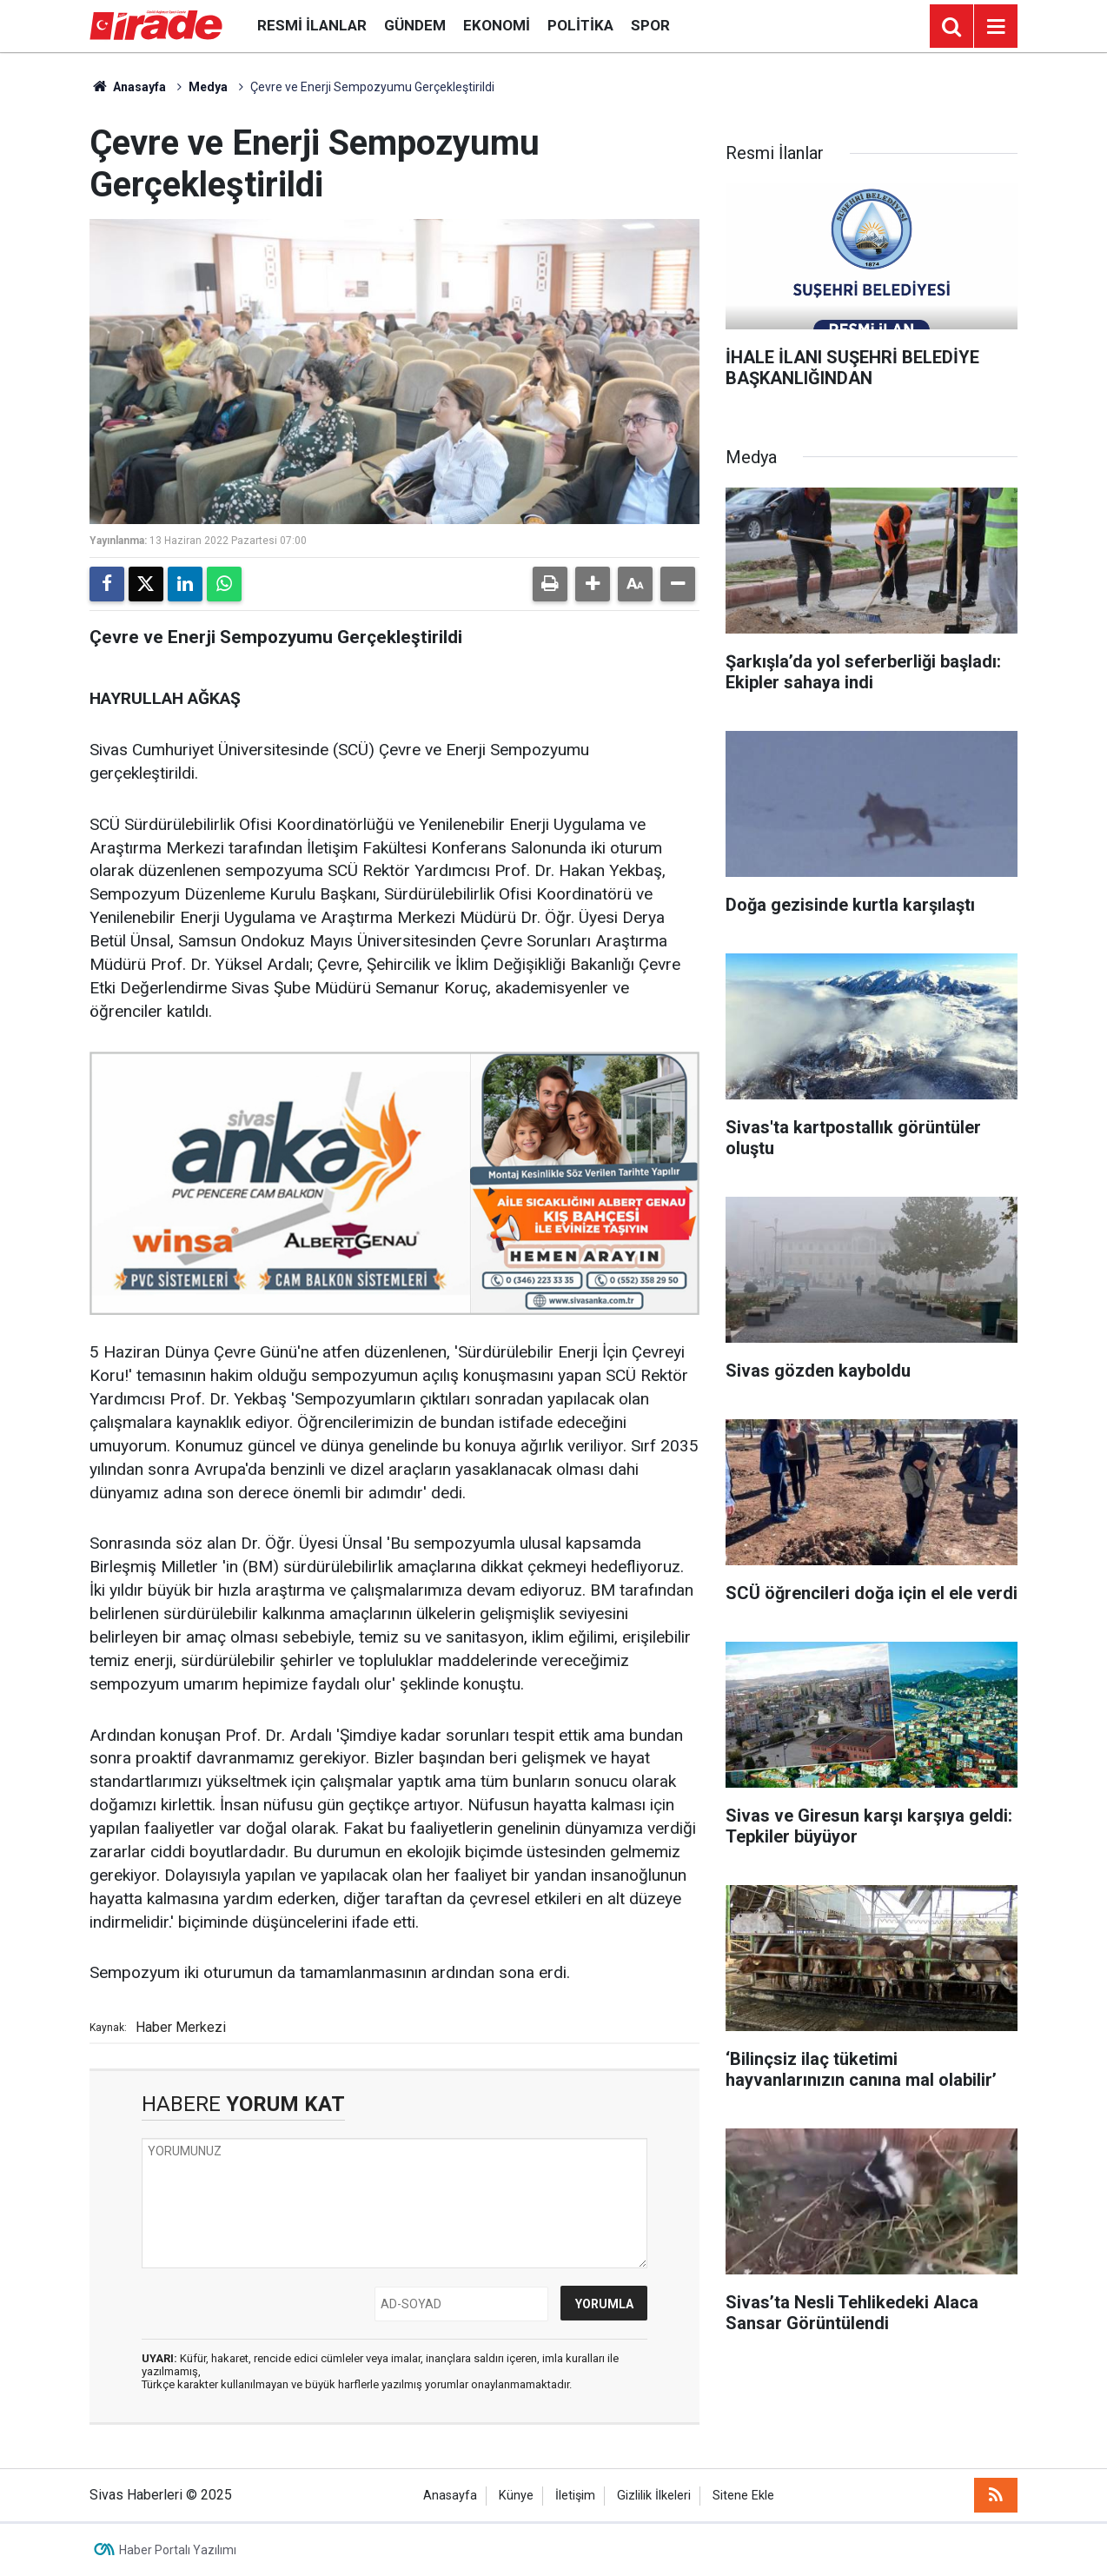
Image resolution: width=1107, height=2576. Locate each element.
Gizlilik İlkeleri (654, 2495)
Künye (516, 2495)
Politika (580, 25)
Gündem (415, 25)
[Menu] (995, 27)
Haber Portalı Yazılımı (177, 2550)
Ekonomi (496, 25)
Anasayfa (127, 87)
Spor (650, 25)
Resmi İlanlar (312, 25)
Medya (208, 87)
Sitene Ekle (743, 2495)
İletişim (575, 2495)
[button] (592, 584)
